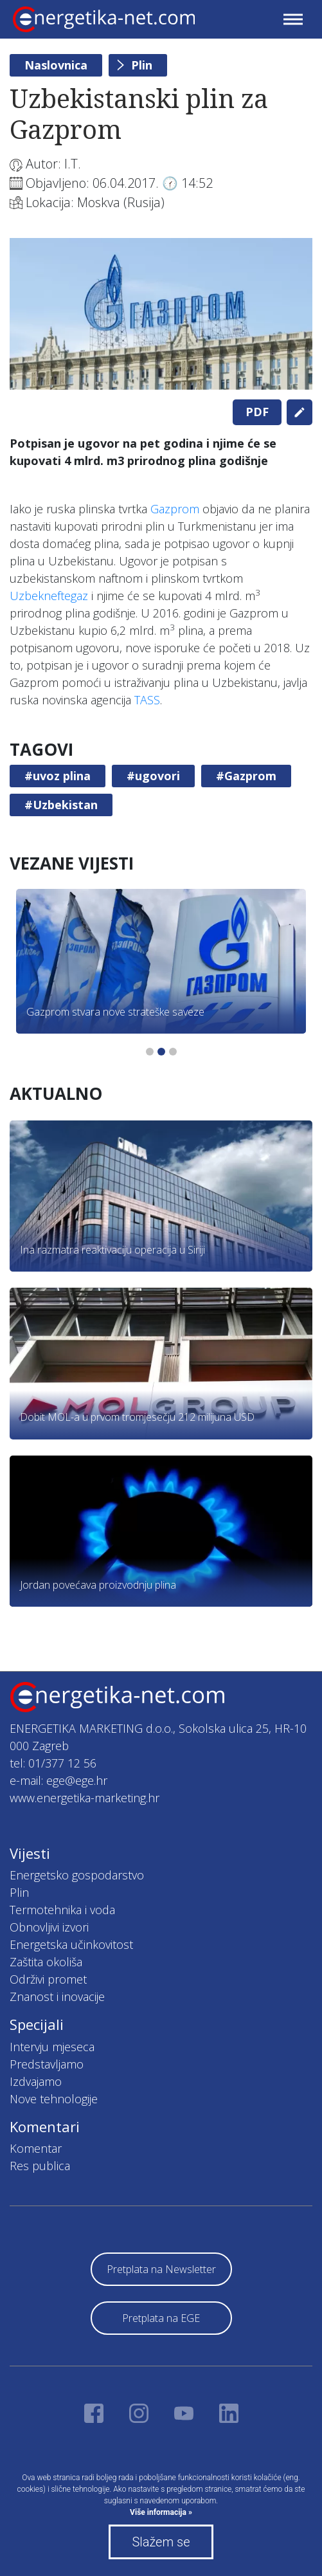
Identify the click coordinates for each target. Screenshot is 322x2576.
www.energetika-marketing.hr (84, 1797)
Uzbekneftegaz (49, 595)
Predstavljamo (47, 2064)
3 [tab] (173, 1051)
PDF (257, 411)
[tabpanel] (161, 314)
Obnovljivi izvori (49, 1927)
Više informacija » (161, 2512)
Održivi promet (48, 1979)
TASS (147, 700)
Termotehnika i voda (62, 1909)
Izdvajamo (36, 2081)
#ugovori (153, 775)
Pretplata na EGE (161, 2318)
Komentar (36, 2148)
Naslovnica (55, 65)
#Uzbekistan (61, 804)
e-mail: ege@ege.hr (58, 1780)
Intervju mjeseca (52, 2046)
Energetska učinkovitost (71, 1944)
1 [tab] (150, 1051)
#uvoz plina (57, 775)
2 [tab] (161, 1051)
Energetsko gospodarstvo (77, 1875)
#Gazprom (246, 775)
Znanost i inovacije (57, 1996)
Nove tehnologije (54, 2098)
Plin (141, 65)
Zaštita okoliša (46, 1961)
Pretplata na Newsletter (161, 2269)
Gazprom (174, 508)
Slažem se (161, 2542)
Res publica (40, 2165)
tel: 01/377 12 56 (53, 1763)
